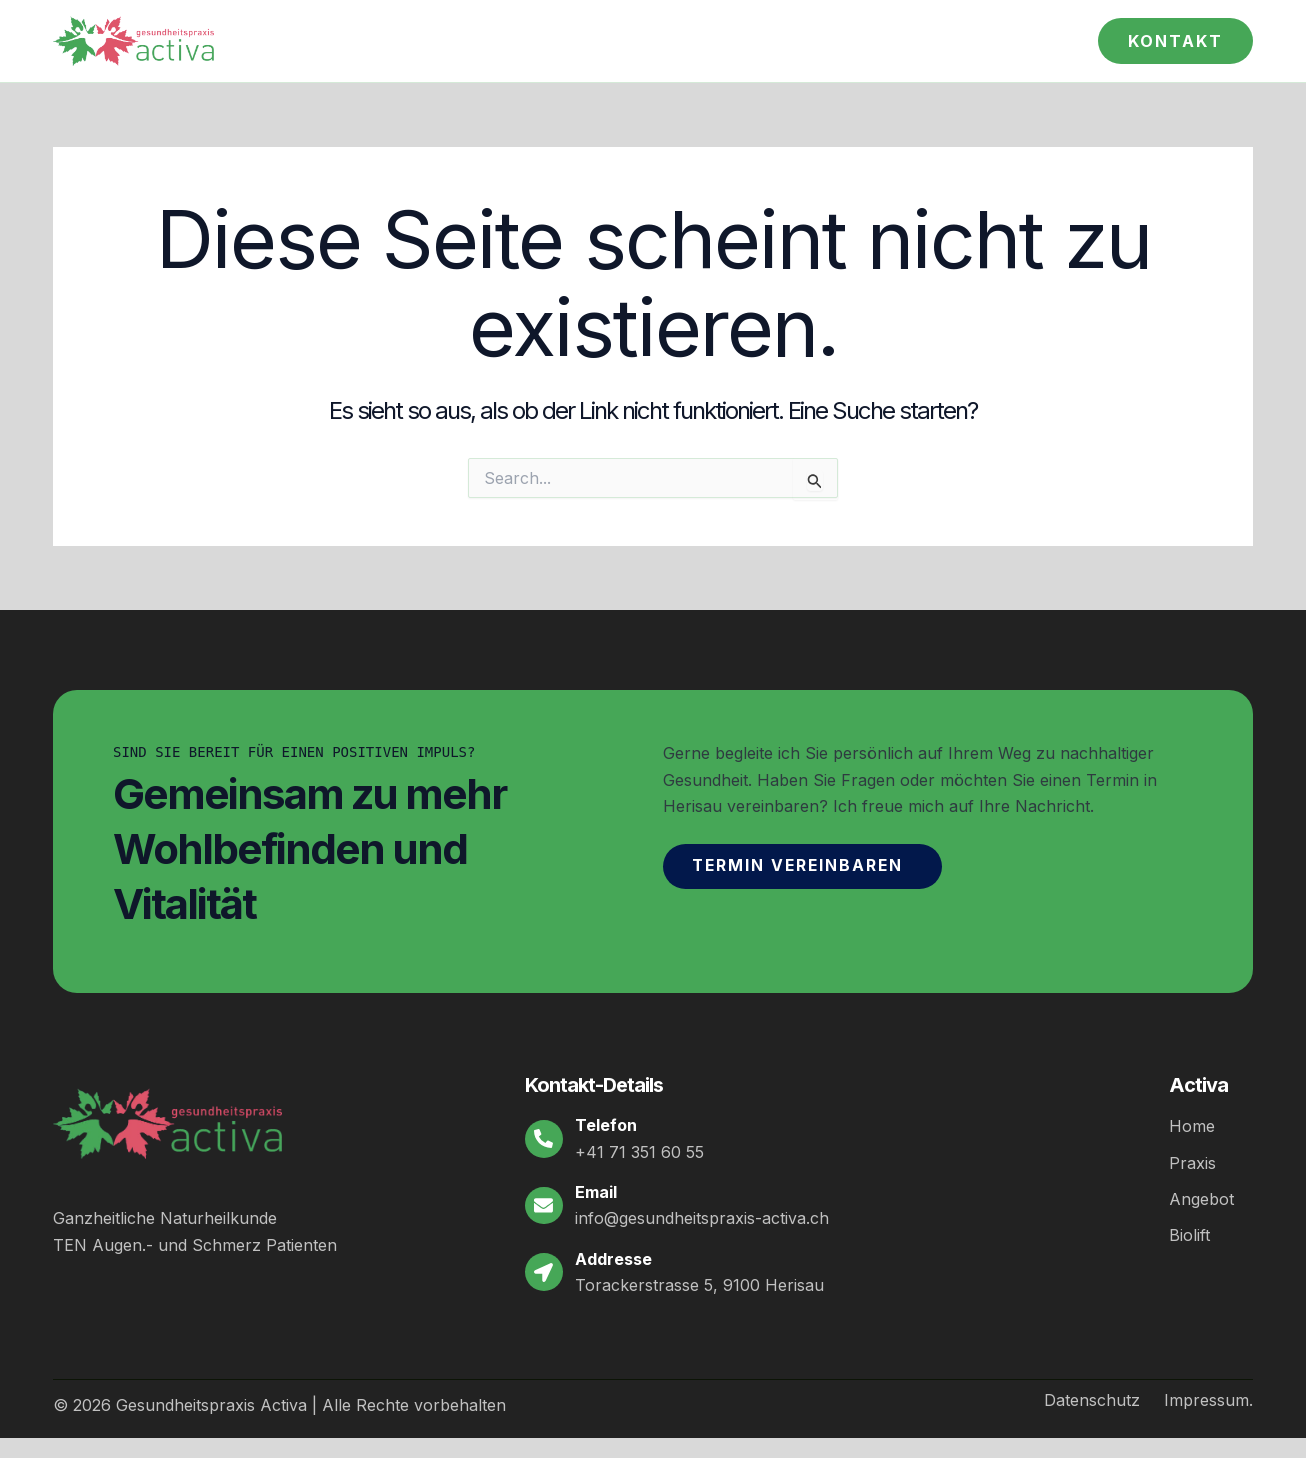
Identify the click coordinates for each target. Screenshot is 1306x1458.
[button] (1175, 41)
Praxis (1192, 1162)
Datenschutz (1092, 1400)
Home (1192, 1126)
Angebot (1201, 1198)
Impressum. (1208, 1400)
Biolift (1189, 1234)
